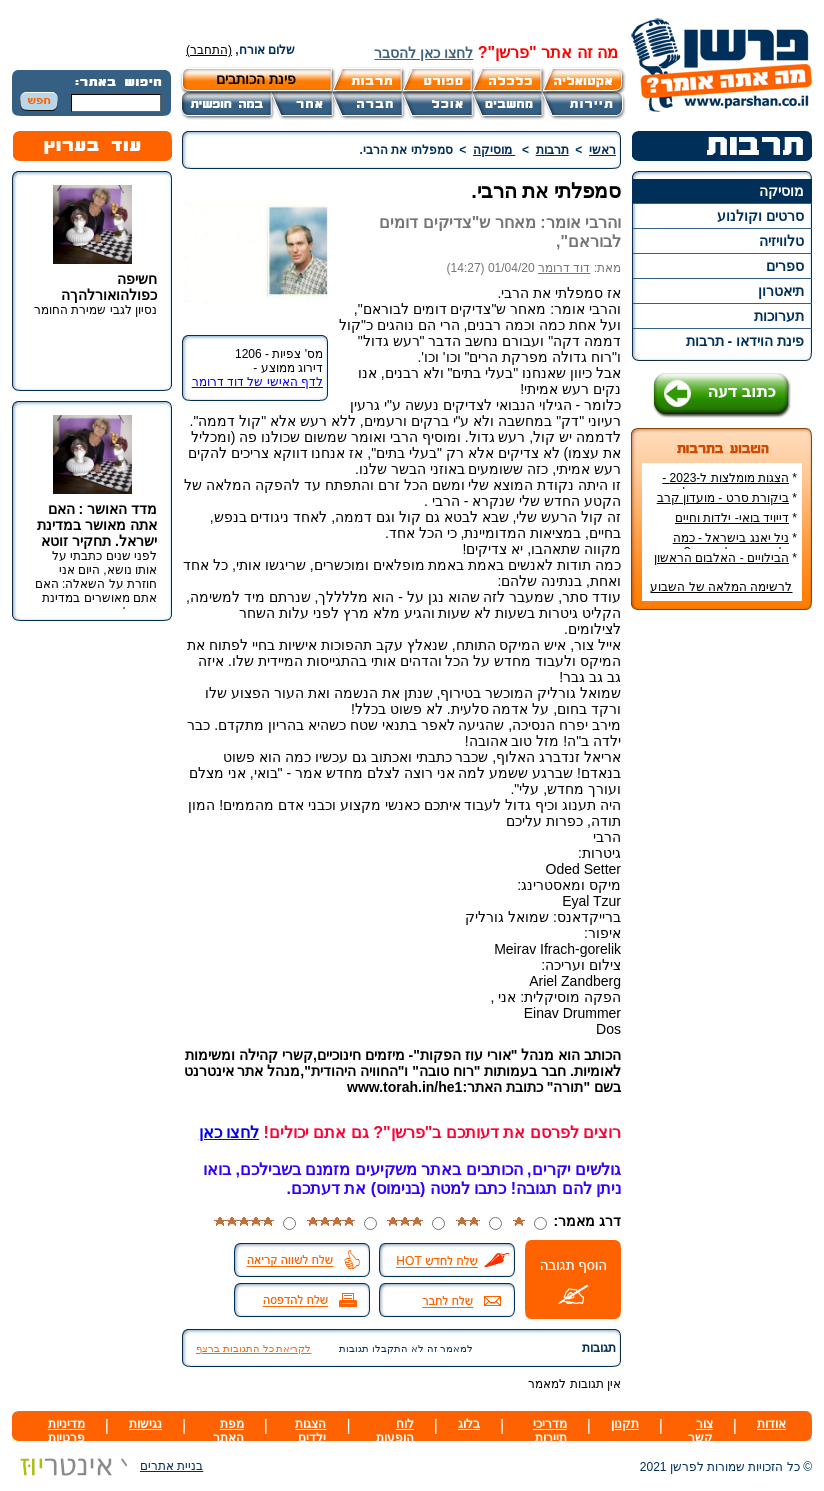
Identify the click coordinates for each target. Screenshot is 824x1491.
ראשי (602, 150)
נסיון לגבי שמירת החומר (95, 310)
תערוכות (779, 316)
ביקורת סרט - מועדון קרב (723, 498)
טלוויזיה (781, 241)
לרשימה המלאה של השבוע (721, 587)
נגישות (145, 1424)
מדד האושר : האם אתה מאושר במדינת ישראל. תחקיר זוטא (97, 525)
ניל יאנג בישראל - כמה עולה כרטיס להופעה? (735, 545)
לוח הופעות (395, 1431)
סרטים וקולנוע (760, 216)
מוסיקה (781, 191)
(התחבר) (209, 50)
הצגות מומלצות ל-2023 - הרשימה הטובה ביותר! (729, 485)
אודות (771, 1424)
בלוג (469, 1424)
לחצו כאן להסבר (423, 53)
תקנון (625, 1424)
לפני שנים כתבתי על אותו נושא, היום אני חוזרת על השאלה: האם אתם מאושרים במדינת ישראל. (96, 584)
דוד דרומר (564, 268)
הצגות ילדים (310, 1431)
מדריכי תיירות (550, 1431)
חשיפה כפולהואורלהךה (109, 287)
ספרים (785, 266)
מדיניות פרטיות (66, 1431)
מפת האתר (228, 1431)
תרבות (552, 150)
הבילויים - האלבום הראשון (721, 558)
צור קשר (700, 1431)
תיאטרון (781, 291)
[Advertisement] (722, 924)
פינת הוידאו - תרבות (745, 341)
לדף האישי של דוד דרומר (257, 382)
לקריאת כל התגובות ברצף (253, 1348)
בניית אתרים (107, 1466)
